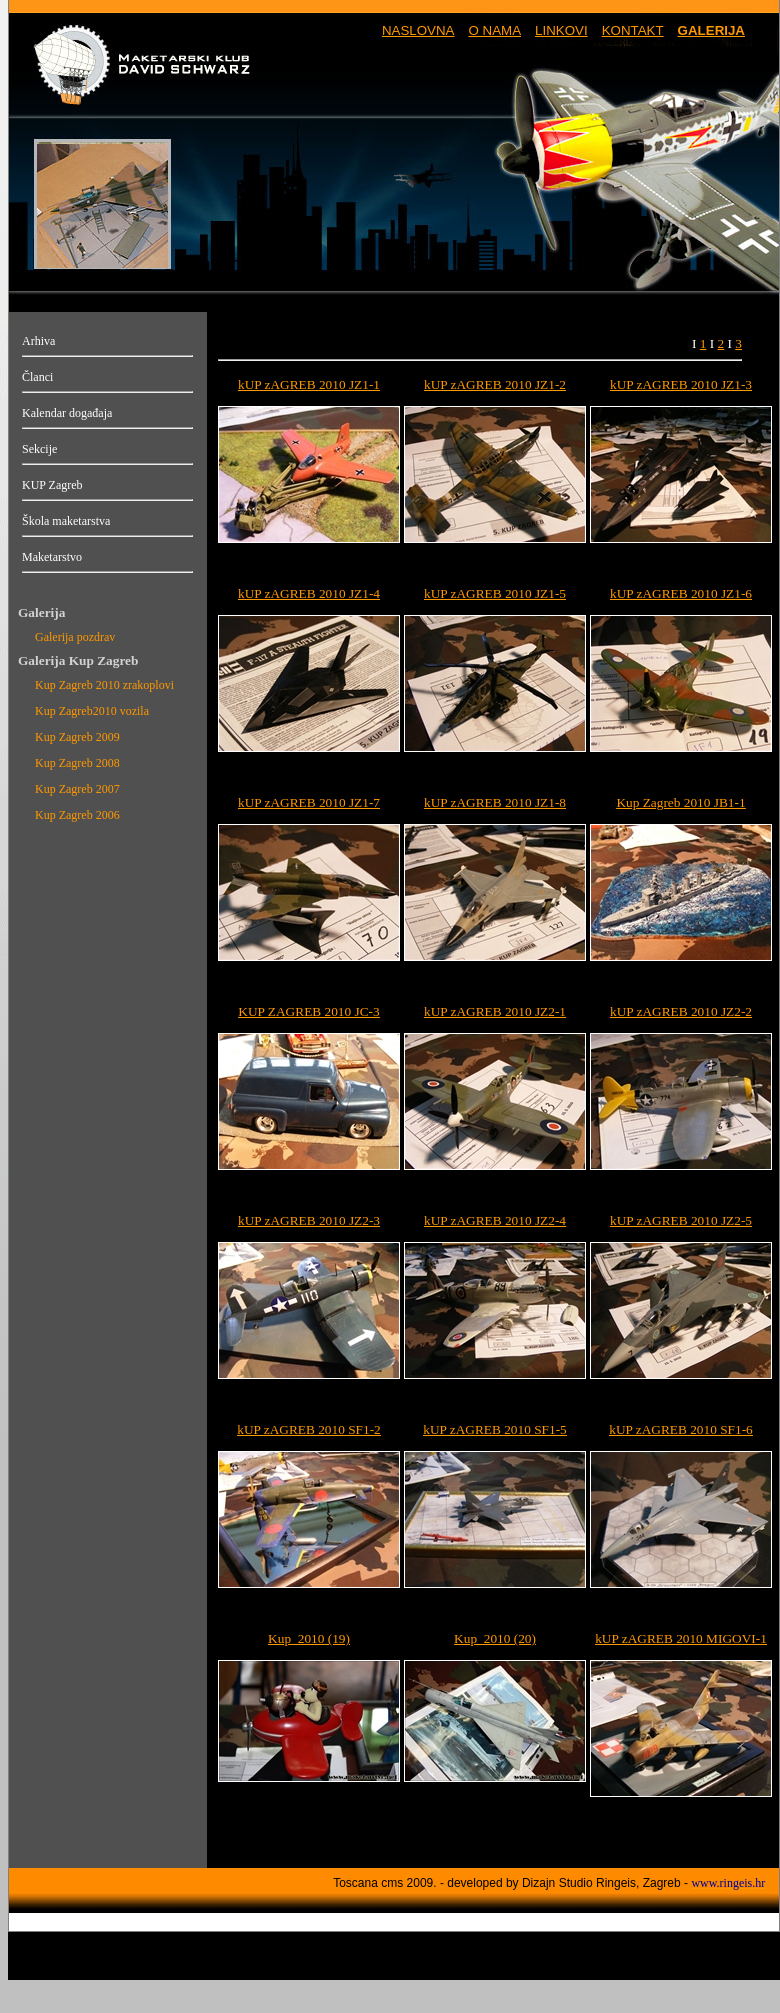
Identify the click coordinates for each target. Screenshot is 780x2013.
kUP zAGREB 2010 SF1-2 (309, 1429)
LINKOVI (561, 30)
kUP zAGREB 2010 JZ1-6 (681, 593)
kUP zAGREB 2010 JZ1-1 (309, 384)
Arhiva (38, 341)
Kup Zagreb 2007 (77, 789)
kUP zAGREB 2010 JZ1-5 (495, 593)
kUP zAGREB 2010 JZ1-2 (495, 384)
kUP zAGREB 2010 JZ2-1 (495, 1011)
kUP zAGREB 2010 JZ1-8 (495, 802)
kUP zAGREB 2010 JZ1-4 (309, 593)
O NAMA (494, 30)
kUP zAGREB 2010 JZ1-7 (309, 802)
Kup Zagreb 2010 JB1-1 (680, 802)
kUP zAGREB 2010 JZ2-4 (495, 1220)
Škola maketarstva (66, 521)
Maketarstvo (52, 557)
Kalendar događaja (67, 413)
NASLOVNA (418, 30)
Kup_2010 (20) (495, 1638)
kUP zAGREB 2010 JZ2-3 (309, 1220)
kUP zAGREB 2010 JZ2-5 (681, 1220)
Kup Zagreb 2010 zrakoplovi (104, 685)
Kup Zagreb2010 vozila (92, 711)
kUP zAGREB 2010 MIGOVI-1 (681, 1638)
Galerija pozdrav (75, 637)
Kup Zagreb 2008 (77, 763)
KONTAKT (633, 30)
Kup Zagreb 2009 (77, 737)
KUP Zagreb (52, 485)
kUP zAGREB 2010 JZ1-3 (681, 384)
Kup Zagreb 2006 (77, 815)
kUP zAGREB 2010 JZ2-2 (681, 1011)
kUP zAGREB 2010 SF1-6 (681, 1429)
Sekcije (39, 449)
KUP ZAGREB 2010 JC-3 (308, 1011)
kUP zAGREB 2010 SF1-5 (495, 1429)
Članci (37, 377)
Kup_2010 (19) (309, 1638)
